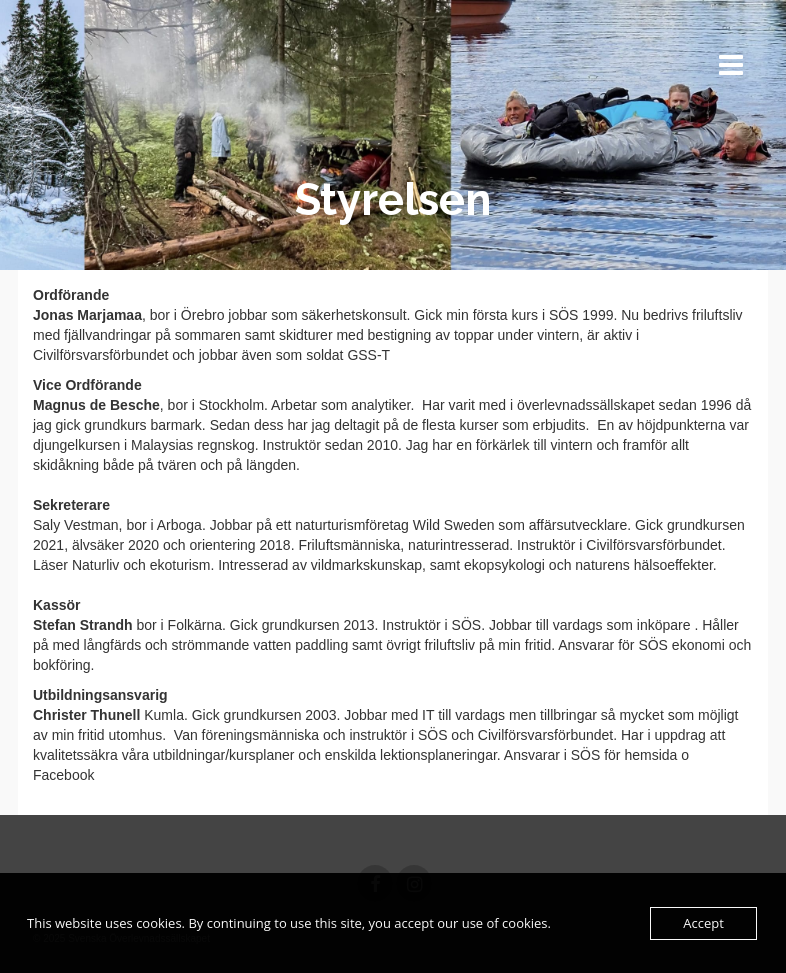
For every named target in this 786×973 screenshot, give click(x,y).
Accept (703, 923)
